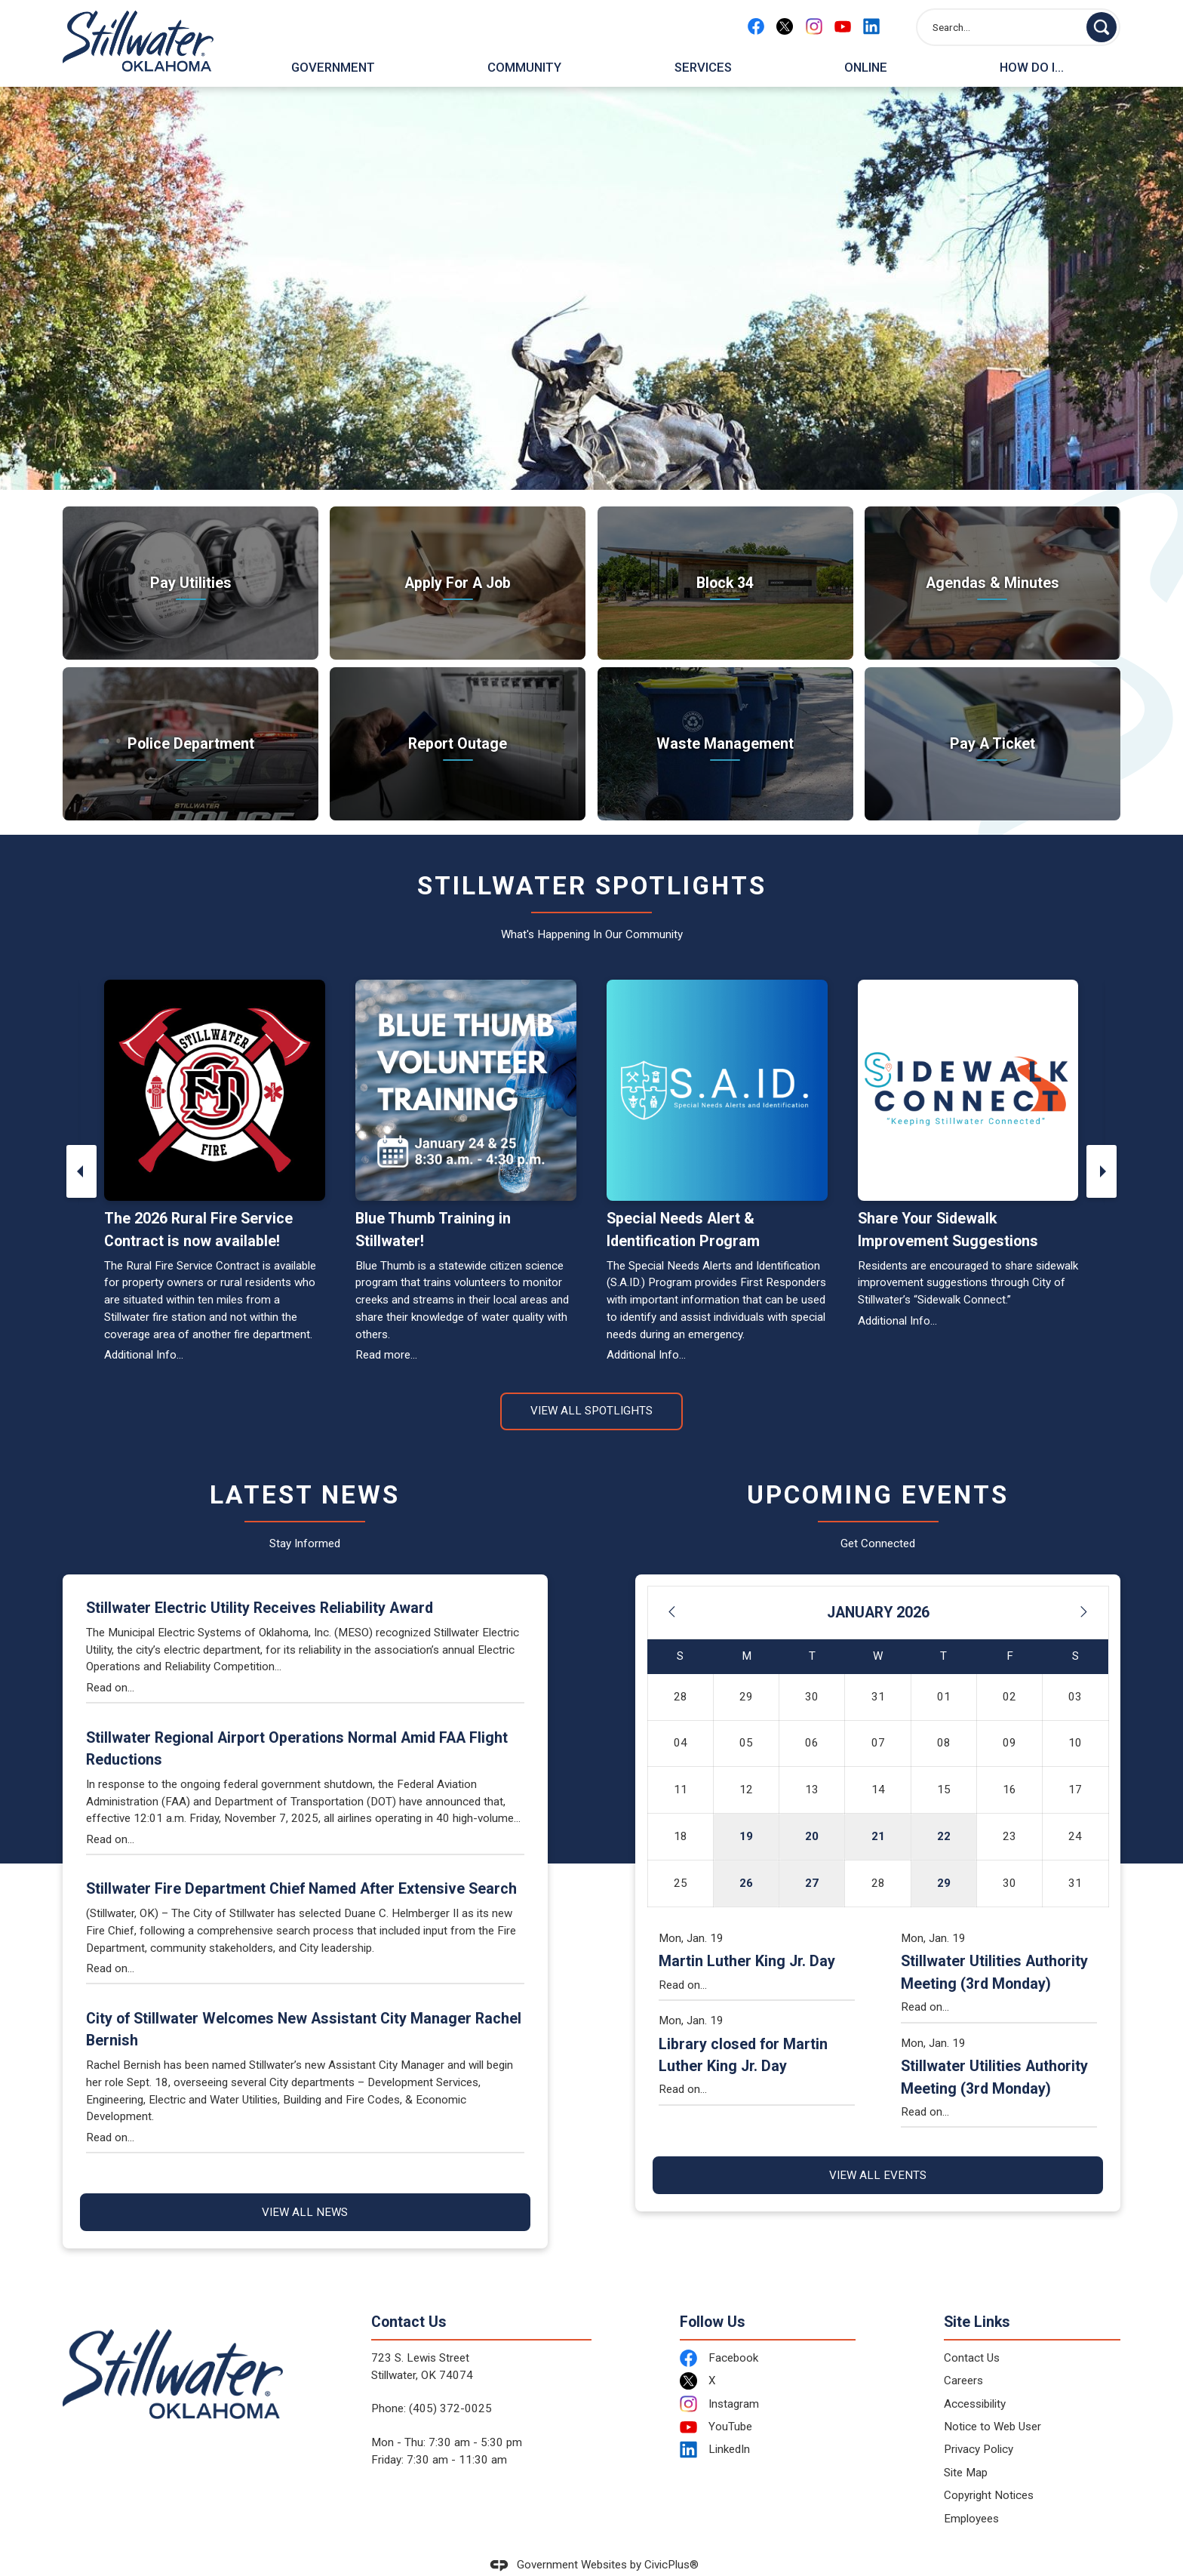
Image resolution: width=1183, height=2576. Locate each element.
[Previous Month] (671, 1587)
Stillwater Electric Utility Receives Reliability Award (259, 1582)
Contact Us (972, 2332)
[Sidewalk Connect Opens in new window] (968, 1064)
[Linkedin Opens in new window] (871, 26)
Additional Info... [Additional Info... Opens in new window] (897, 1295)
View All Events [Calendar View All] (877, 2149)
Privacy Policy (978, 2423)
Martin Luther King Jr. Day (747, 1935)
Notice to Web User (992, 2401)
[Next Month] (1084, 1587)
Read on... (110, 1662)
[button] (1101, 27)
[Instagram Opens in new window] (814, 26)
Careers (963, 2355)
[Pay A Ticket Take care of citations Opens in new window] (992, 718)
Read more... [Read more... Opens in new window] (386, 1329)
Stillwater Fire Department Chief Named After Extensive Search (301, 1863)
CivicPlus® (671, 2539)
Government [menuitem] (333, 67)
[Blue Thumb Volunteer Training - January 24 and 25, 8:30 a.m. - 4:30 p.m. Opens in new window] (465, 1064)
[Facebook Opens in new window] (756, 26)
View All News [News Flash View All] (305, 2186)
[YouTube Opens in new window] (842, 26)
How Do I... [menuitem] (1032, 67)
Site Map (966, 2447)
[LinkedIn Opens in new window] (768, 2424)
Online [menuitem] (865, 67)
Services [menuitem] (703, 67)
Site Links (977, 2296)
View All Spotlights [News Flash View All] (591, 1385)
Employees (971, 2493)
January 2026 (878, 1587)
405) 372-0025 (452, 2383)
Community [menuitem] (524, 67)
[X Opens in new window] (784, 26)
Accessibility (975, 2378)
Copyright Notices (989, 2469)
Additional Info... (143, 1329)
